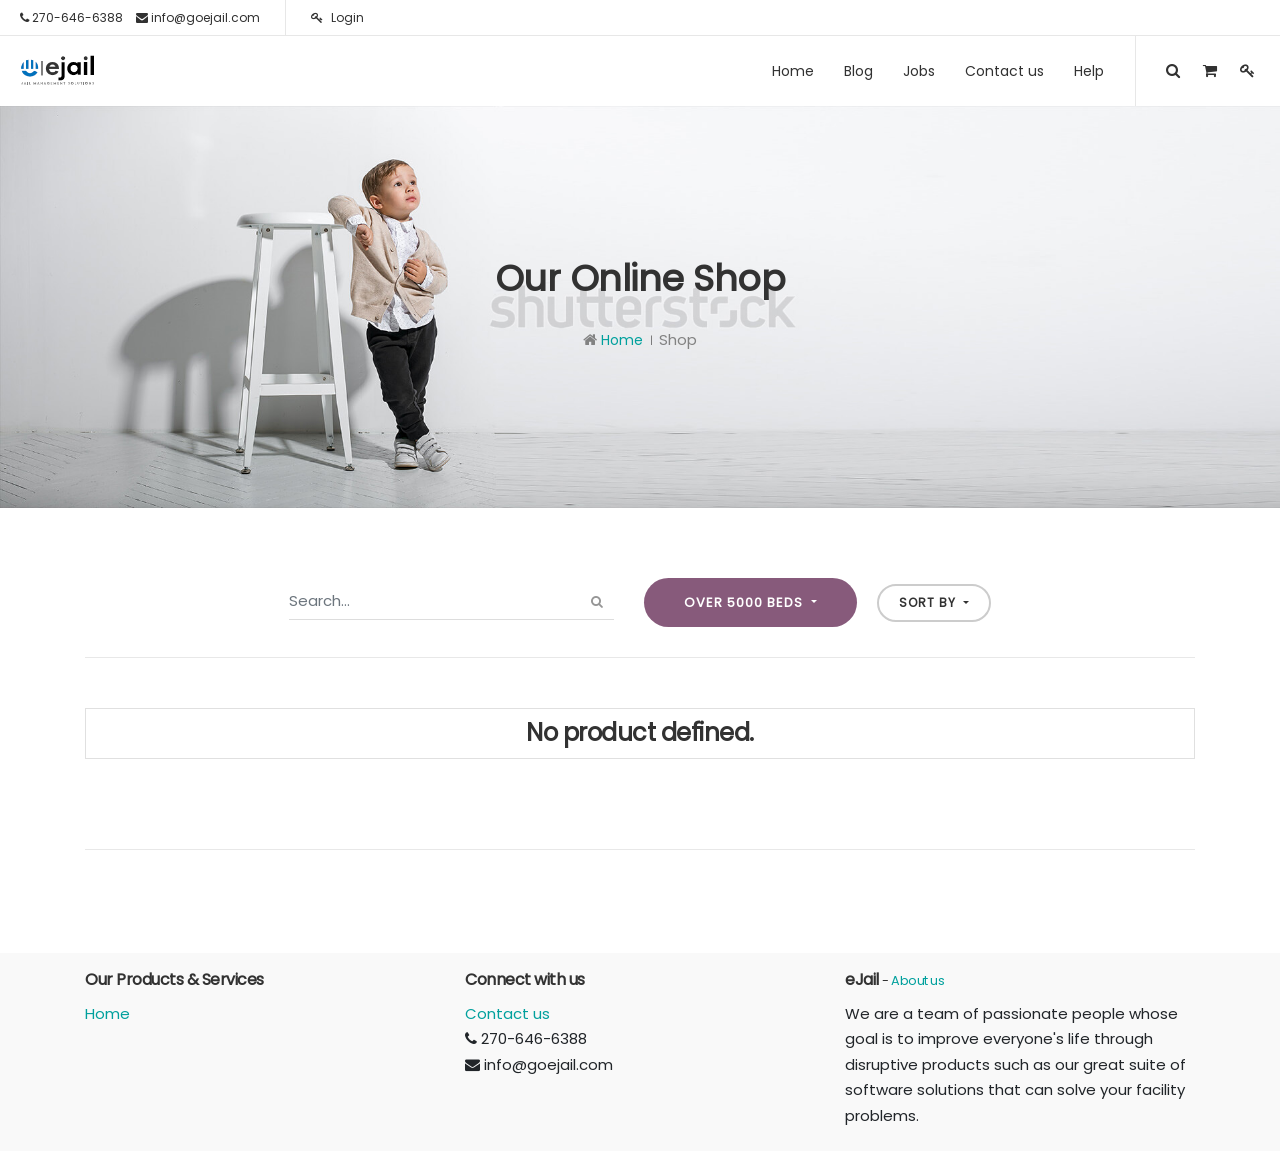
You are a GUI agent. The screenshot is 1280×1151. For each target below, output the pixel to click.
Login (337, 17)
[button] (934, 603)
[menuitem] (793, 71)
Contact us (507, 1013)
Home (622, 340)
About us (917, 980)
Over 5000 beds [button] (745, 602)
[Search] (597, 602)
